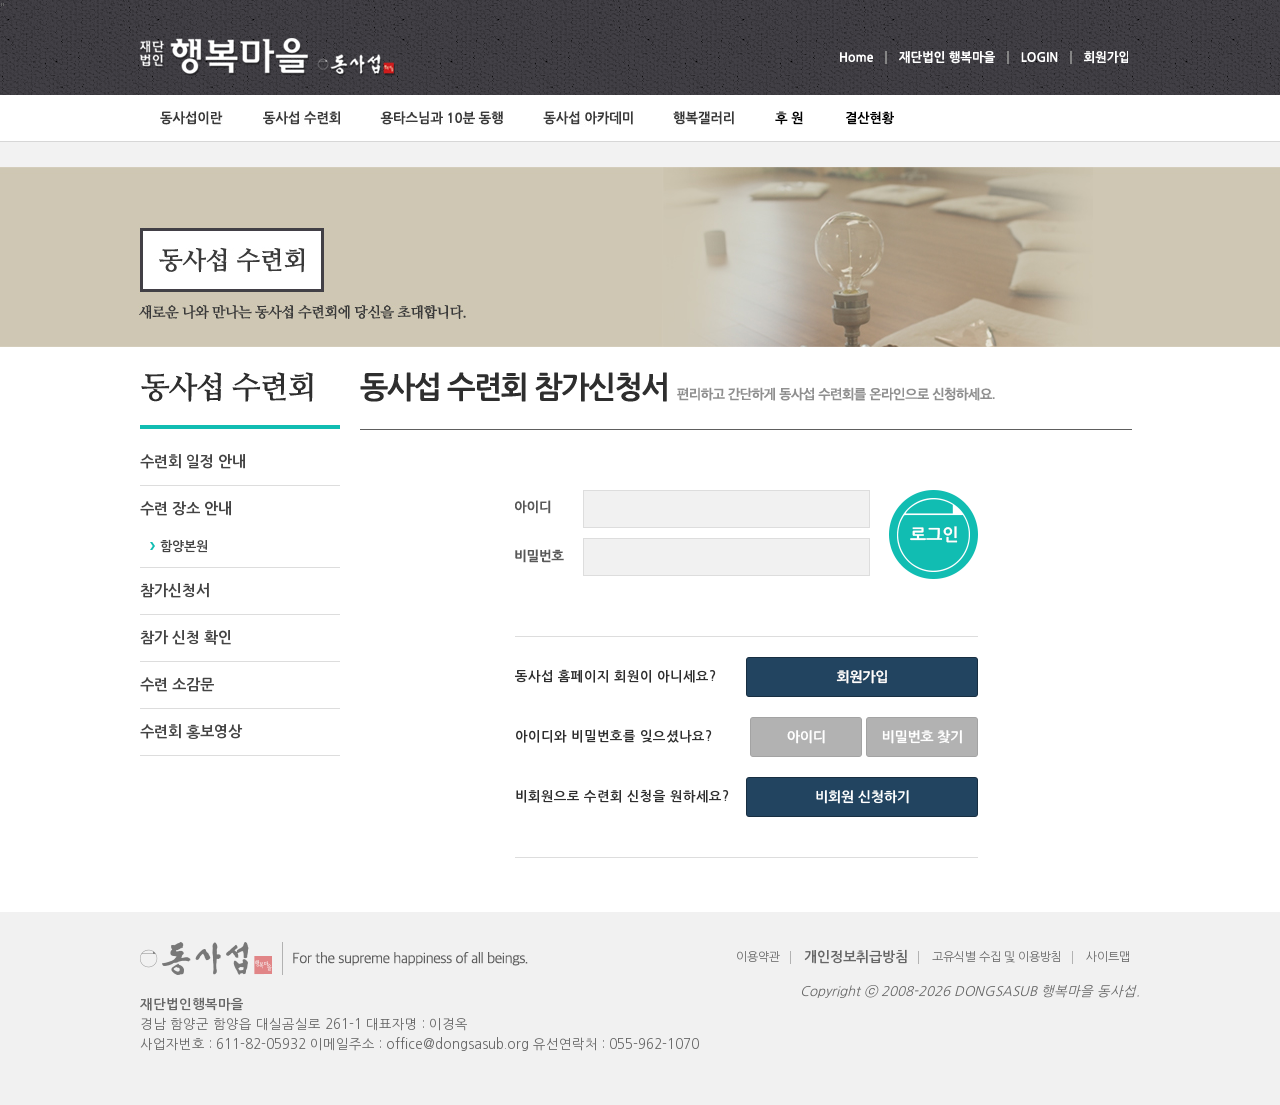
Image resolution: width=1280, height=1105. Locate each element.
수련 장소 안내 (186, 508)
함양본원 (184, 546)
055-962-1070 (654, 1044)
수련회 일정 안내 (193, 461)
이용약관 (758, 957)
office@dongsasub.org (457, 1044)
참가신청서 (175, 590)
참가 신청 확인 (186, 637)
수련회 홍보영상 (191, 731)
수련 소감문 (177, 684)
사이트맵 (1108, 957)
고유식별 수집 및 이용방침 (997, 957)
